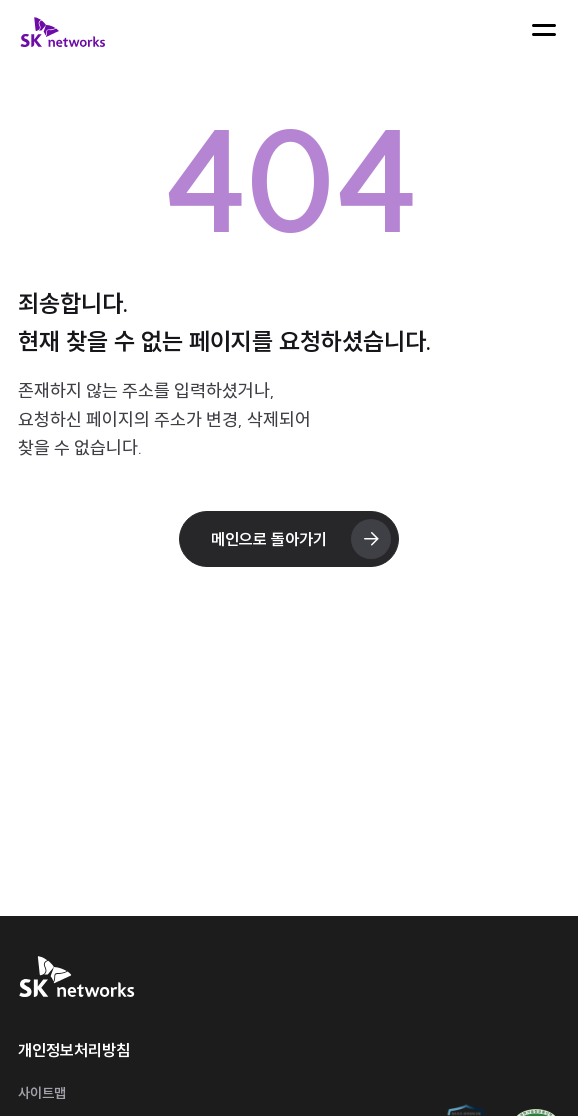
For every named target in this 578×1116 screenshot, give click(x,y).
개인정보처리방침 (74, 1050)
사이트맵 (42, 1093)
